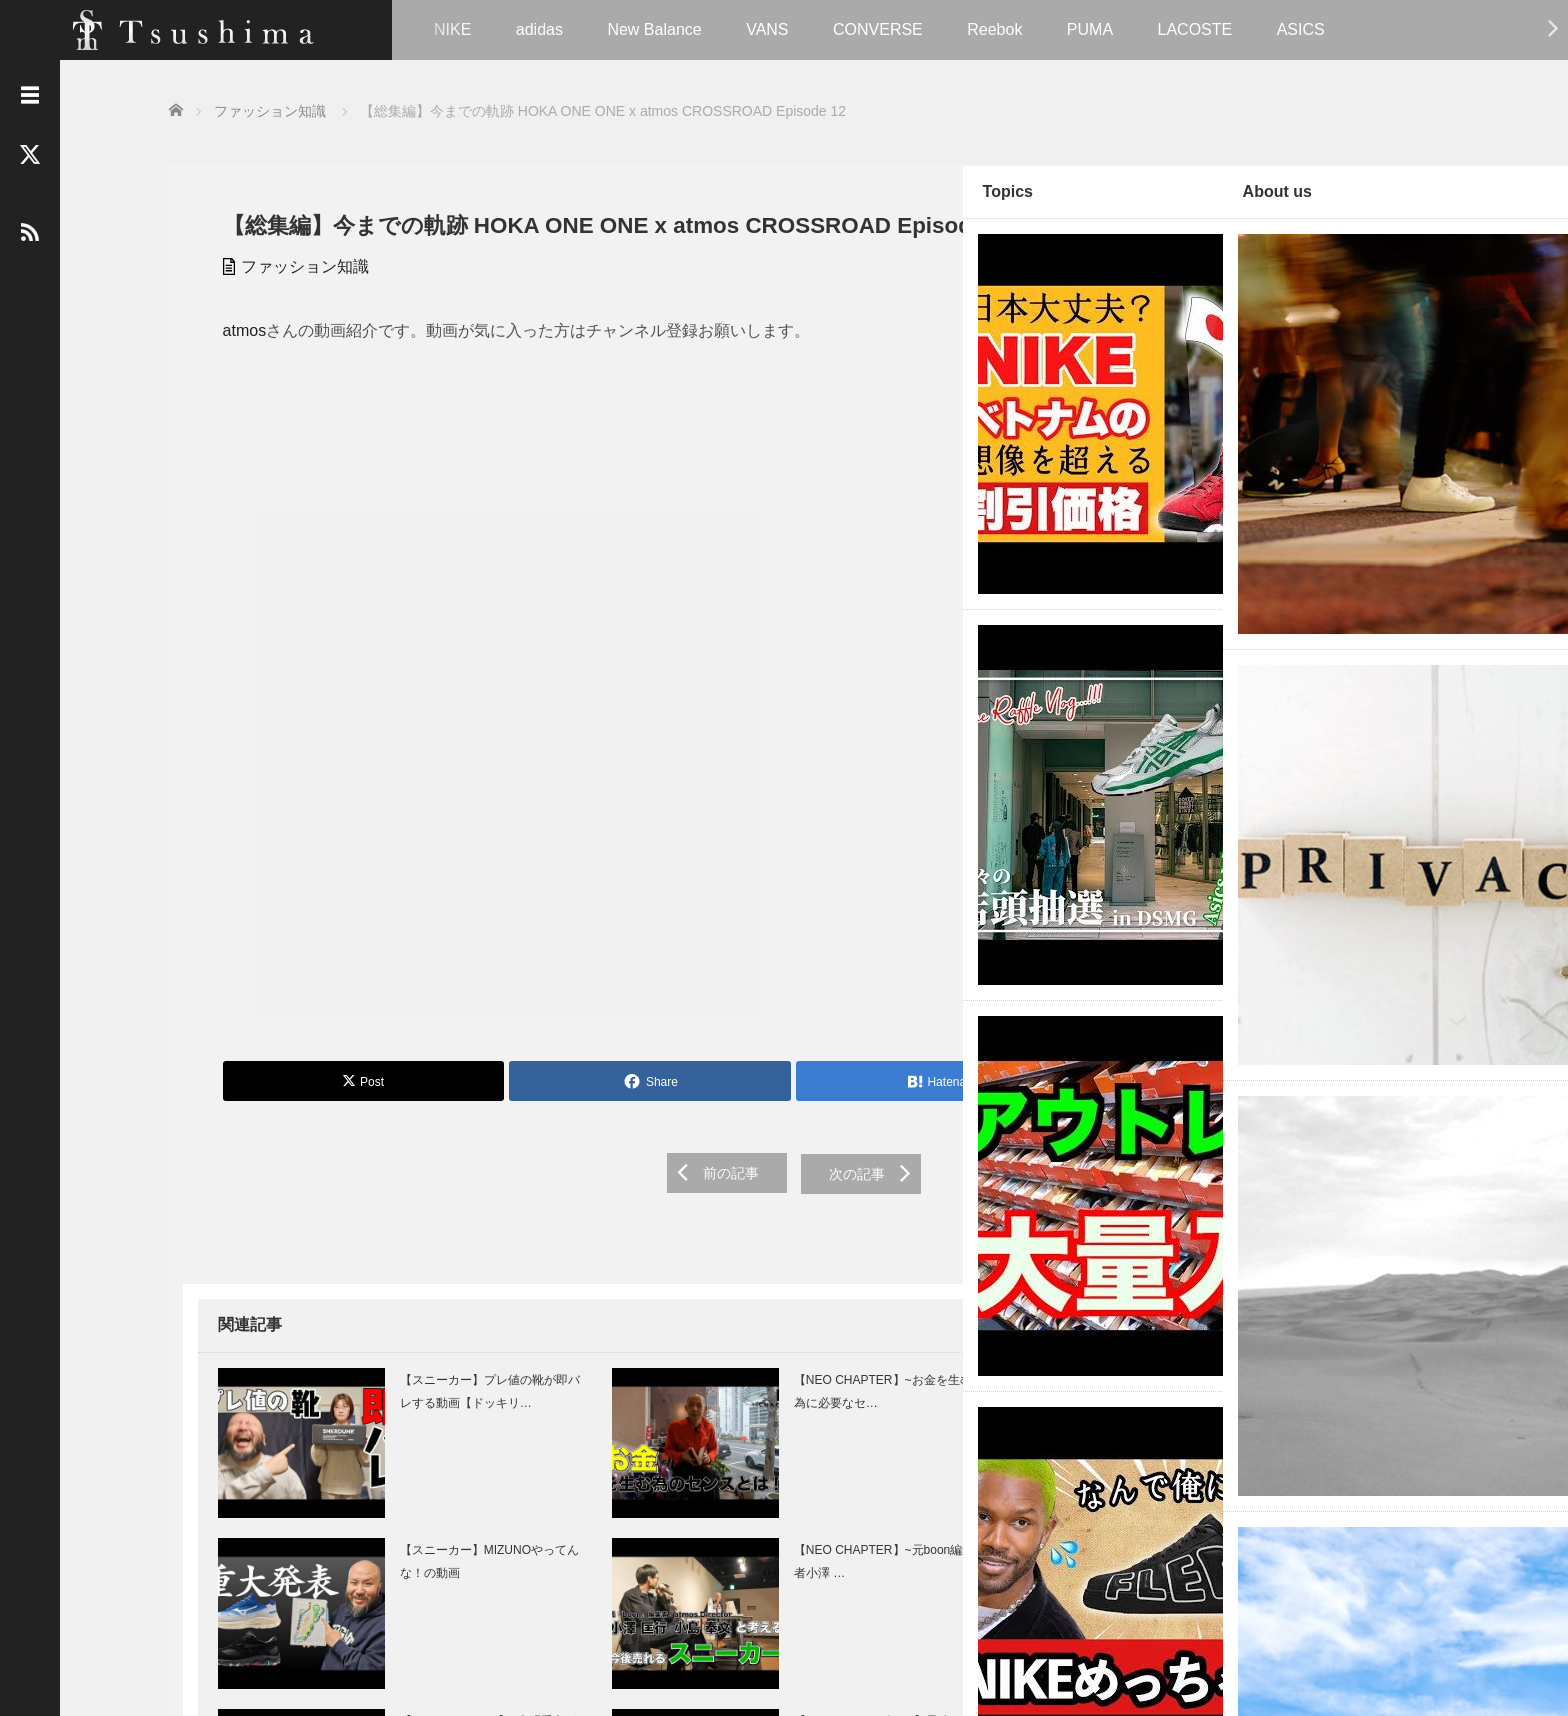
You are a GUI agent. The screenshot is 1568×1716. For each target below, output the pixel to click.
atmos (231, 357)
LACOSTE (1195, 29)
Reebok (994, 29)
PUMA (1090, 29)
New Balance (654, 29)
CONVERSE (878, 29)
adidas (539, 29)
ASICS (1301, 29)
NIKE (452, 29)
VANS (767, 29)
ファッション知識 (291, 293)
